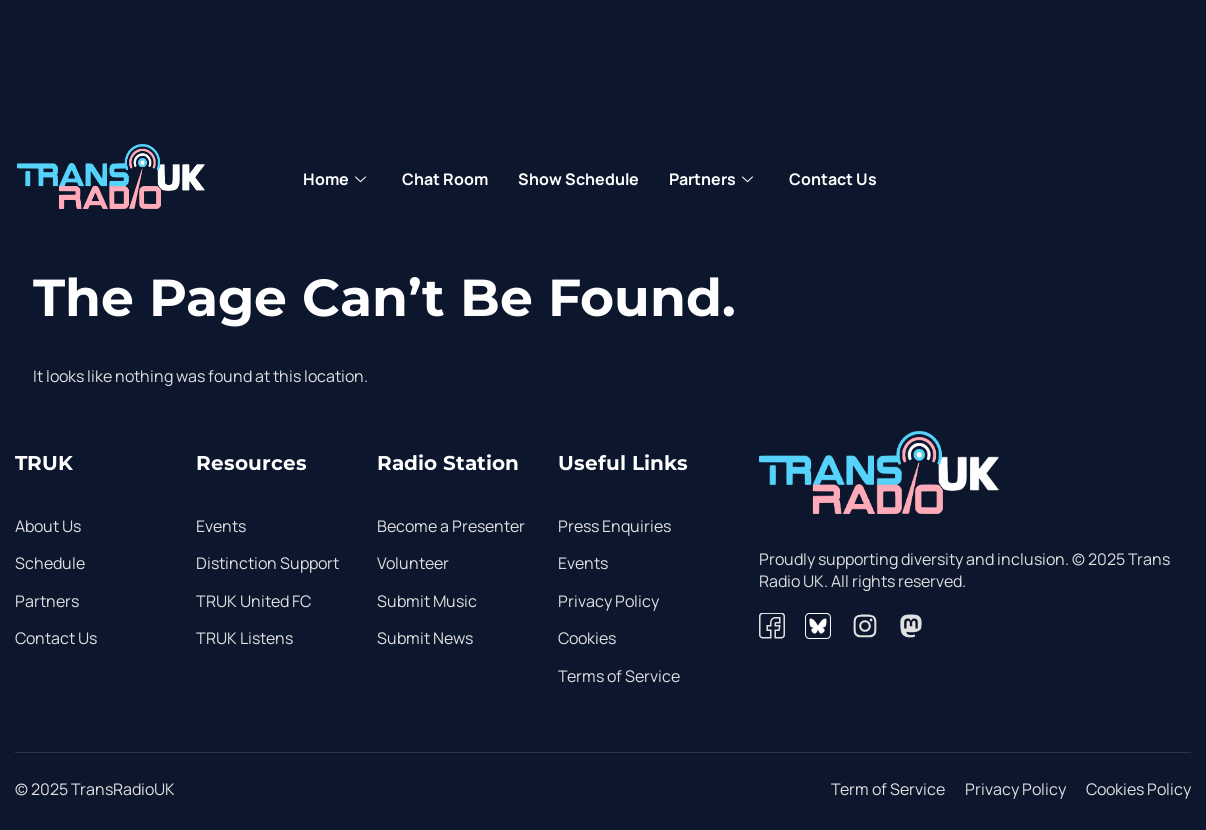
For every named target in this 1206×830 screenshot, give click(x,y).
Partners (711, 180)
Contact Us (833, 179)
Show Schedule (578, 179)
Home (334, 180)
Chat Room (445, 179)
